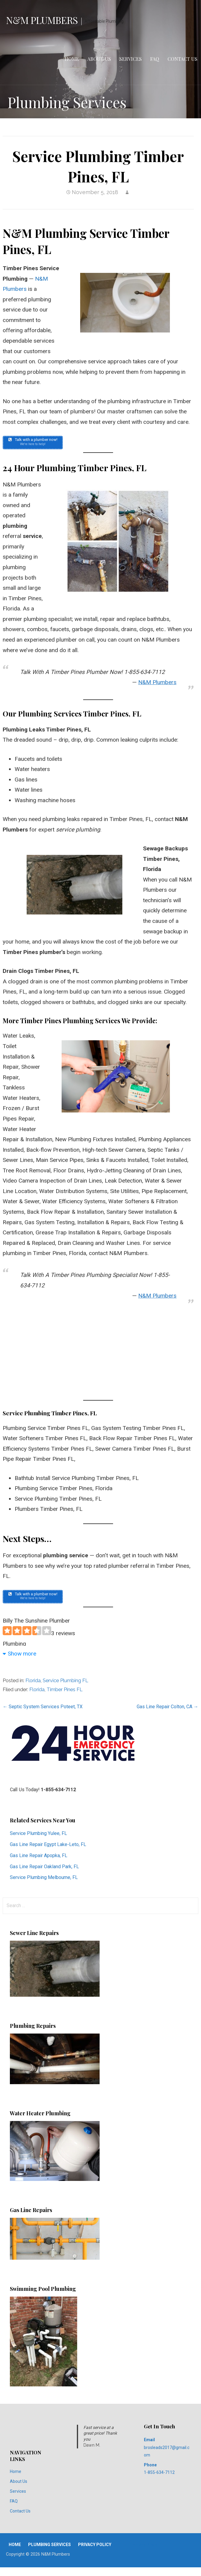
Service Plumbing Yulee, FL (38, 1833)
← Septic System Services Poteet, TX (43, 1706)
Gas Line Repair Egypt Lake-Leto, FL (48, 1844)
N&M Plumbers (42, 19)
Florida (33, 1680)
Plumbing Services (49, 2544)
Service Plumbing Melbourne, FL (44, 1877)
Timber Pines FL (65, 1689)
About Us (99, 59)
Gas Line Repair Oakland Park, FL (44, 1866)
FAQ (154, 59)
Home (72, 59)
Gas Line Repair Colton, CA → (167, 1706)
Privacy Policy (94, 2544)
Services (130, 59)
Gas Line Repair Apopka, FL (38, 1855)
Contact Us (182, 59)
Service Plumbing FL (65, 1680)
